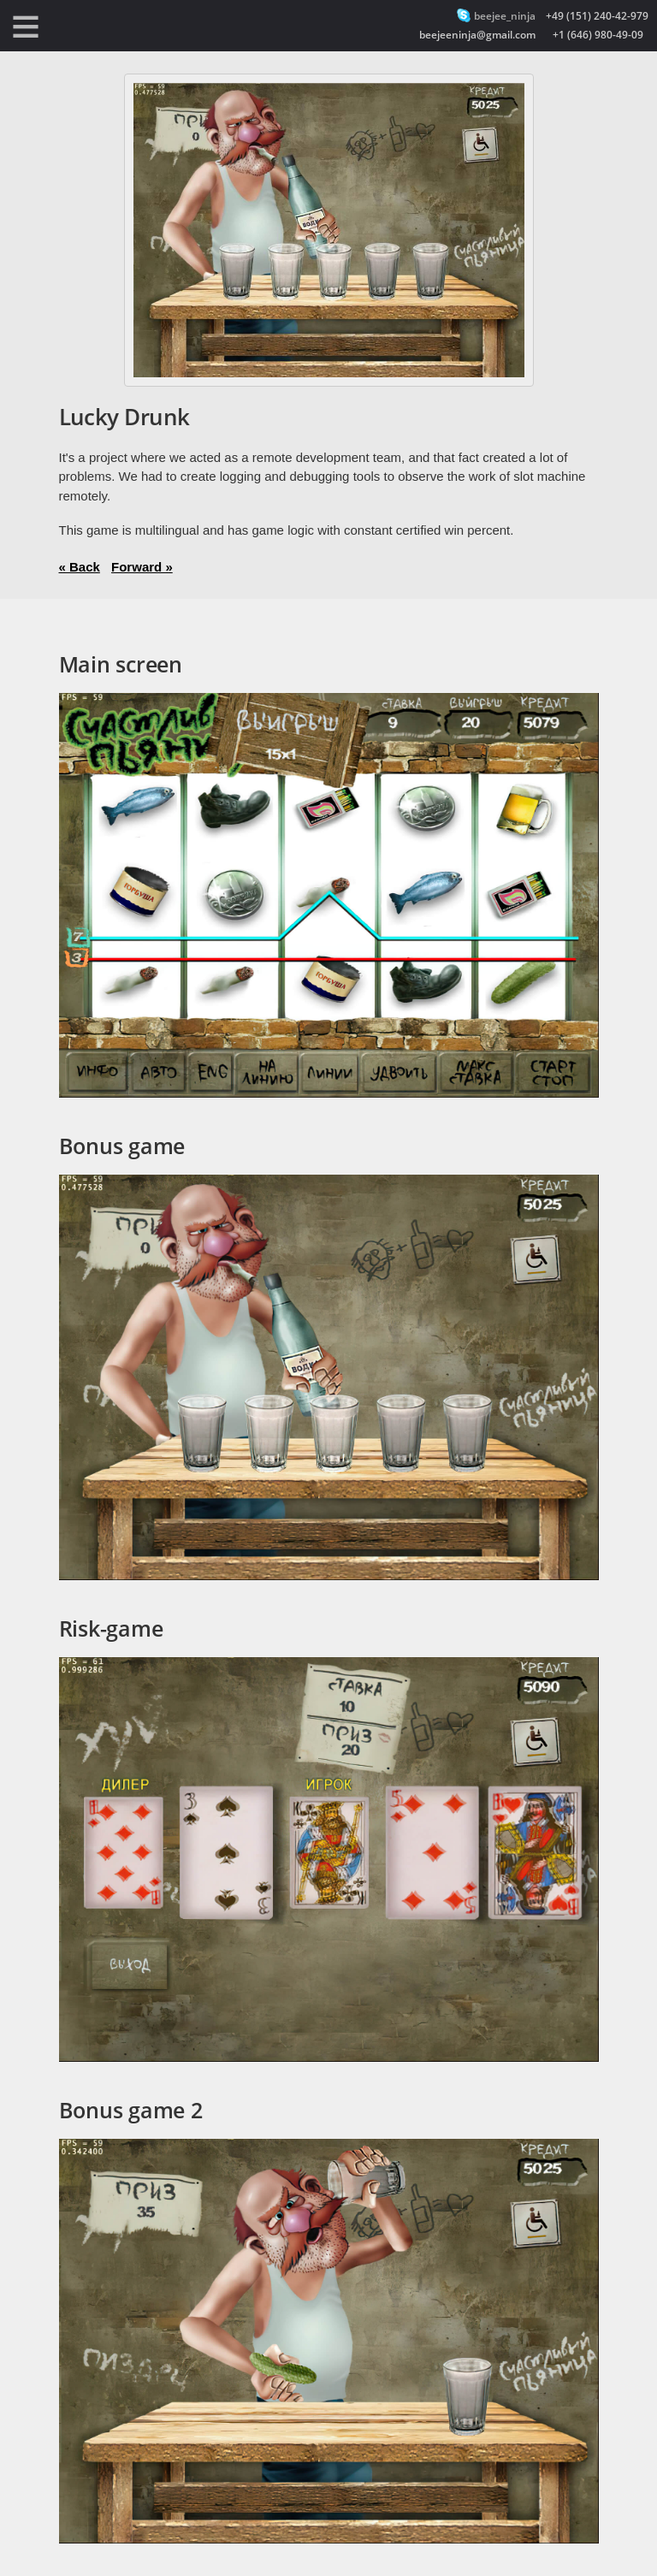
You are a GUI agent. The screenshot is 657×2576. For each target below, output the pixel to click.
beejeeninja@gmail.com (477, 34)
